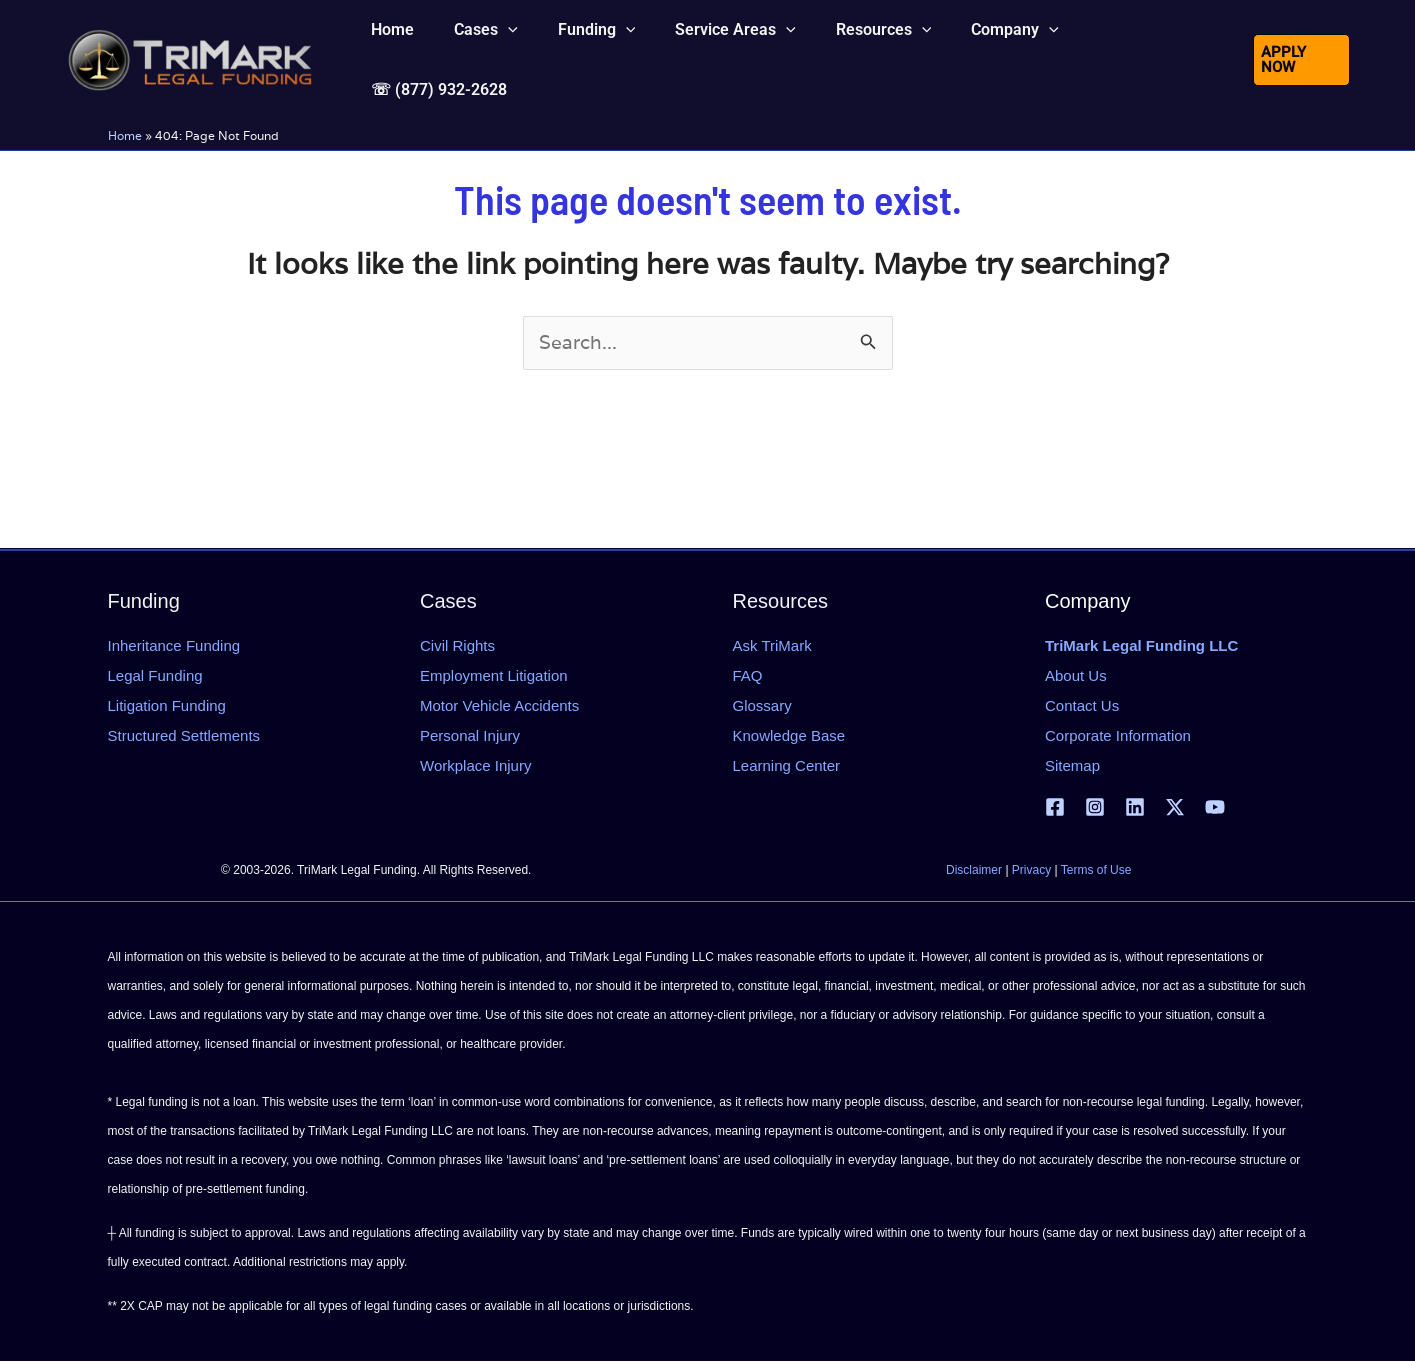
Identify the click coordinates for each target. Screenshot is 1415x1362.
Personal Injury (470, 735)
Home (125, 116)
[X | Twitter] (1175, 808)
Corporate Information (1118, 735)
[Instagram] (1095, 808)
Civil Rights (457, 645)
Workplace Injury (475, 765)
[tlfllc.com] (190, 48)
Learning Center (787, 765)
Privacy (1031, 871)
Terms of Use (1096, 871)
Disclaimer (974, 871)
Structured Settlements (184, 735)
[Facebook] (1055, 808)
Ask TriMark (772, 645)
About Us (1076, 675)
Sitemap (1072, 765)
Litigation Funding (167, 705)
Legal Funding (155, 675)
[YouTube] (1215, 808)
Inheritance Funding (174, 645)
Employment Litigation (494, 675)
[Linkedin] (1135, 808)
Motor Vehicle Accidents (499, 705)
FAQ (748, 675)
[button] (506, 50)
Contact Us (1082, 705)
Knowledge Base (789, 735)
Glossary (762, 705)
